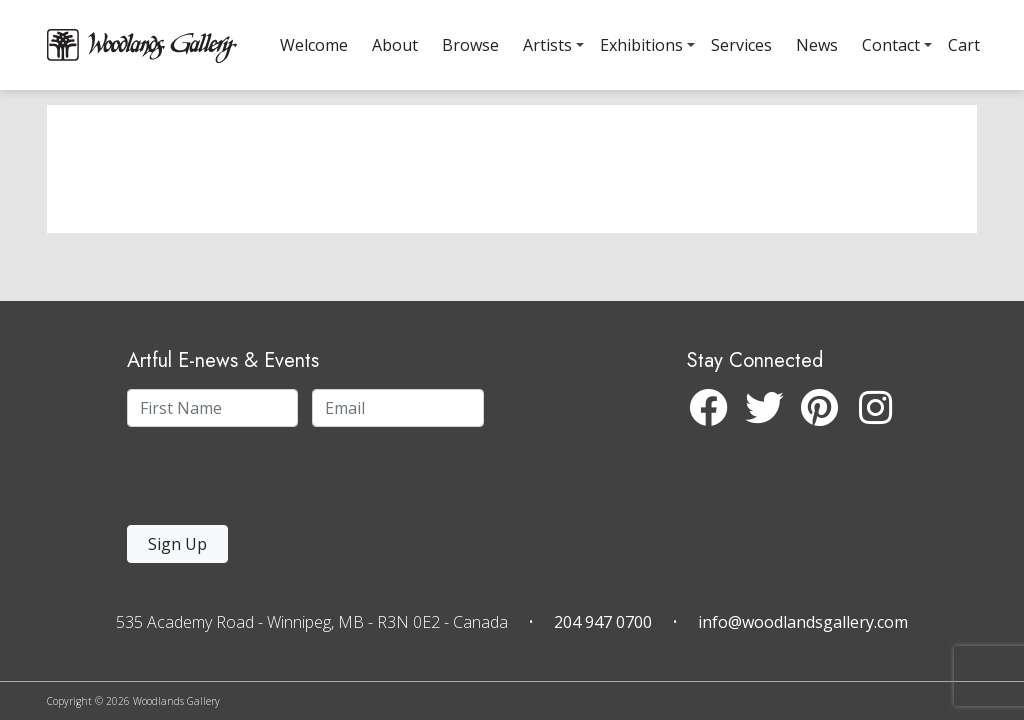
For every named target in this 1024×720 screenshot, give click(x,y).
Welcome (314, 45)
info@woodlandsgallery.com (803, 622)
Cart (964, 45)
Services (741, 45)
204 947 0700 (603, 622)
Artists (547, 45)
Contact (891, 45)
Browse (470, 45)
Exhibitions (641, 45)
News (817, 45)
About (395, 45)
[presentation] (250, 481)
